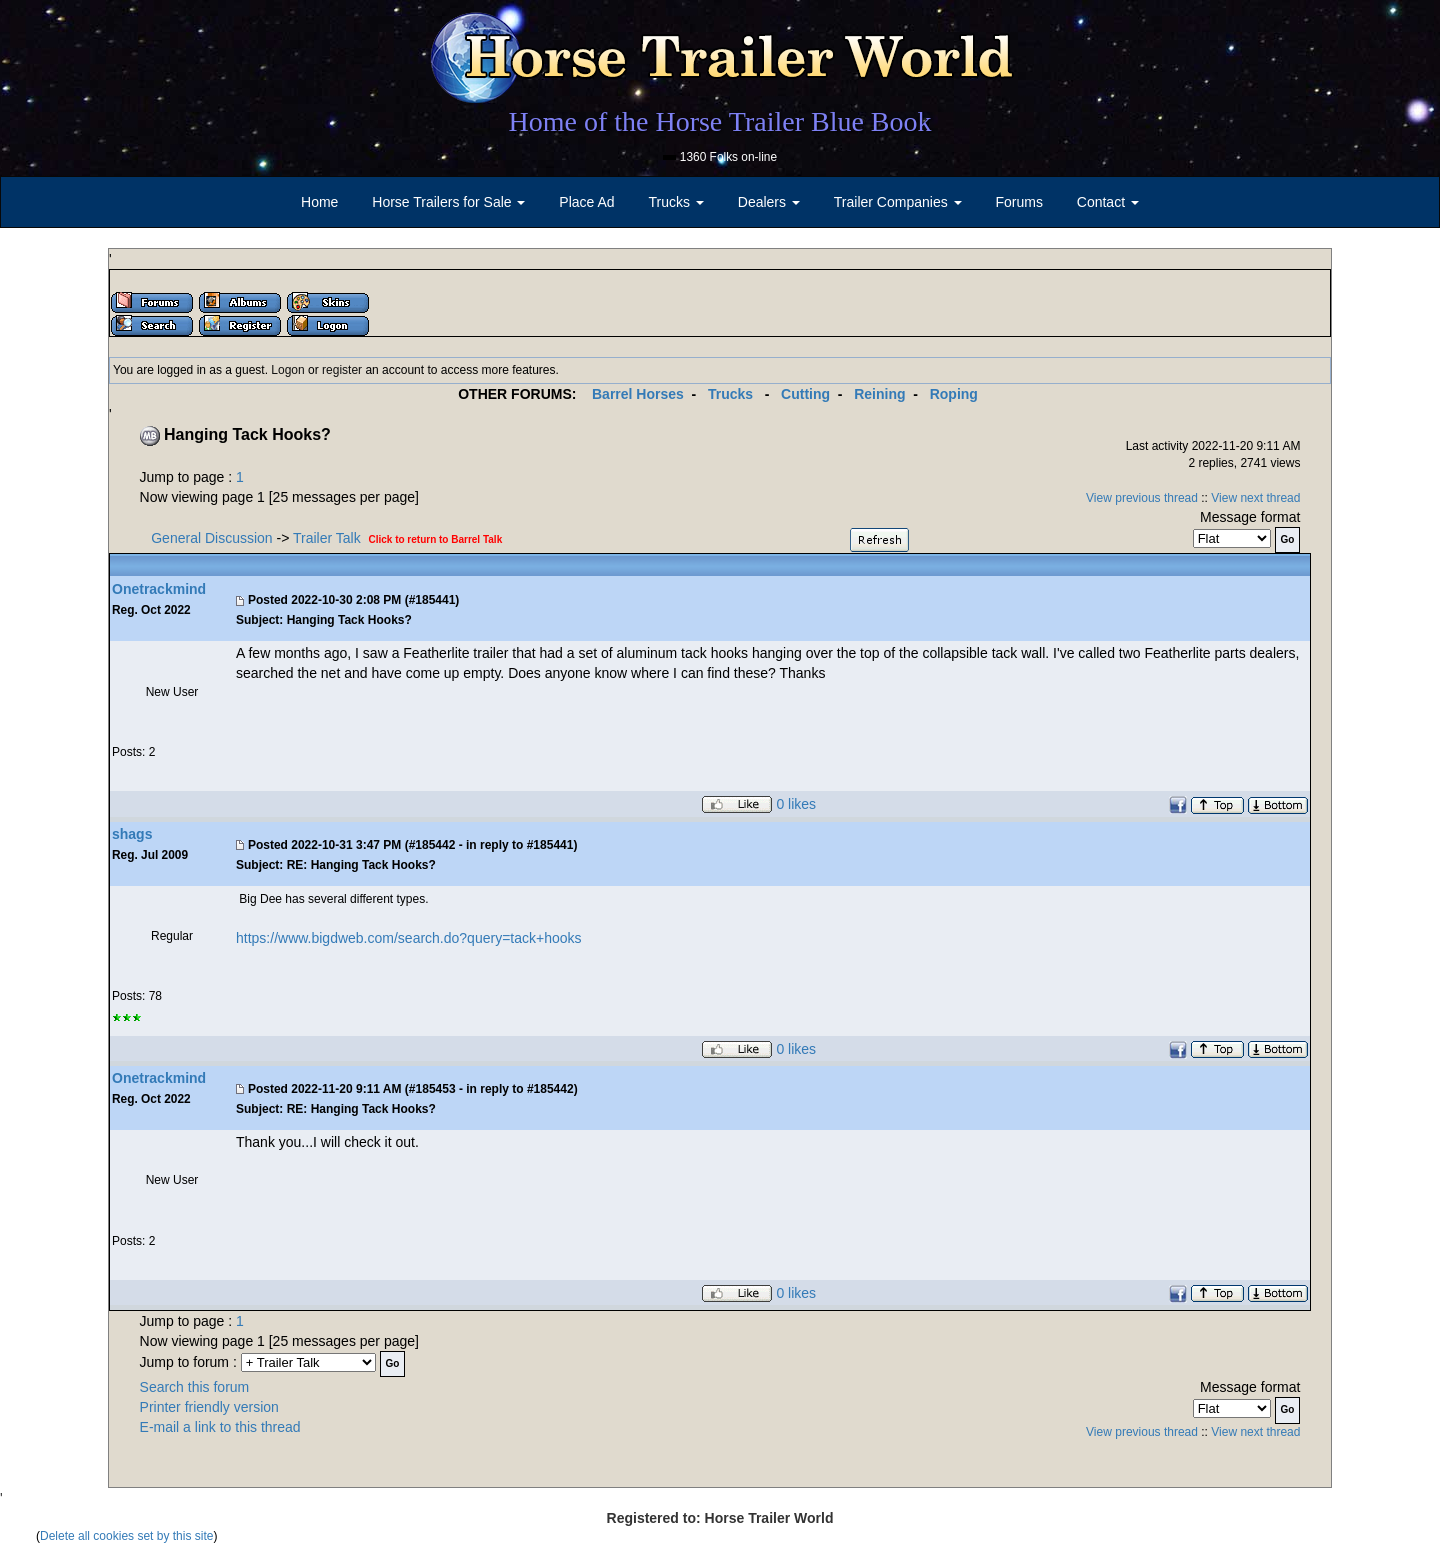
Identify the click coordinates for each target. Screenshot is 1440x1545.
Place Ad (586, 202)
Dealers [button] (769, 202)
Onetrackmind (159, 589)
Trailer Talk (327, 538)
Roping (954, 394)
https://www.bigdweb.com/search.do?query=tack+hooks (409, 938)
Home (319, 202)
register (342, 370)
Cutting (805, 394)
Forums (1018, 202)
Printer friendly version (209, 1407)
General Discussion (211, 538)
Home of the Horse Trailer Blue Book (719, 121)
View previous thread (1142, 498)
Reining (879, 394)
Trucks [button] (676, 202)
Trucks (730, 394)
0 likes (796, 805)
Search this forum (195, 1387)
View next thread (1255, 498)
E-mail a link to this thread (220, 1427)
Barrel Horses (638, 394)
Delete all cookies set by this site (126, 1536)
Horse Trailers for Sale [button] (448, 202)
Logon (287, 370)
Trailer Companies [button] (898, 202)
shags (132, 834)
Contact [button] (1108, 202)
